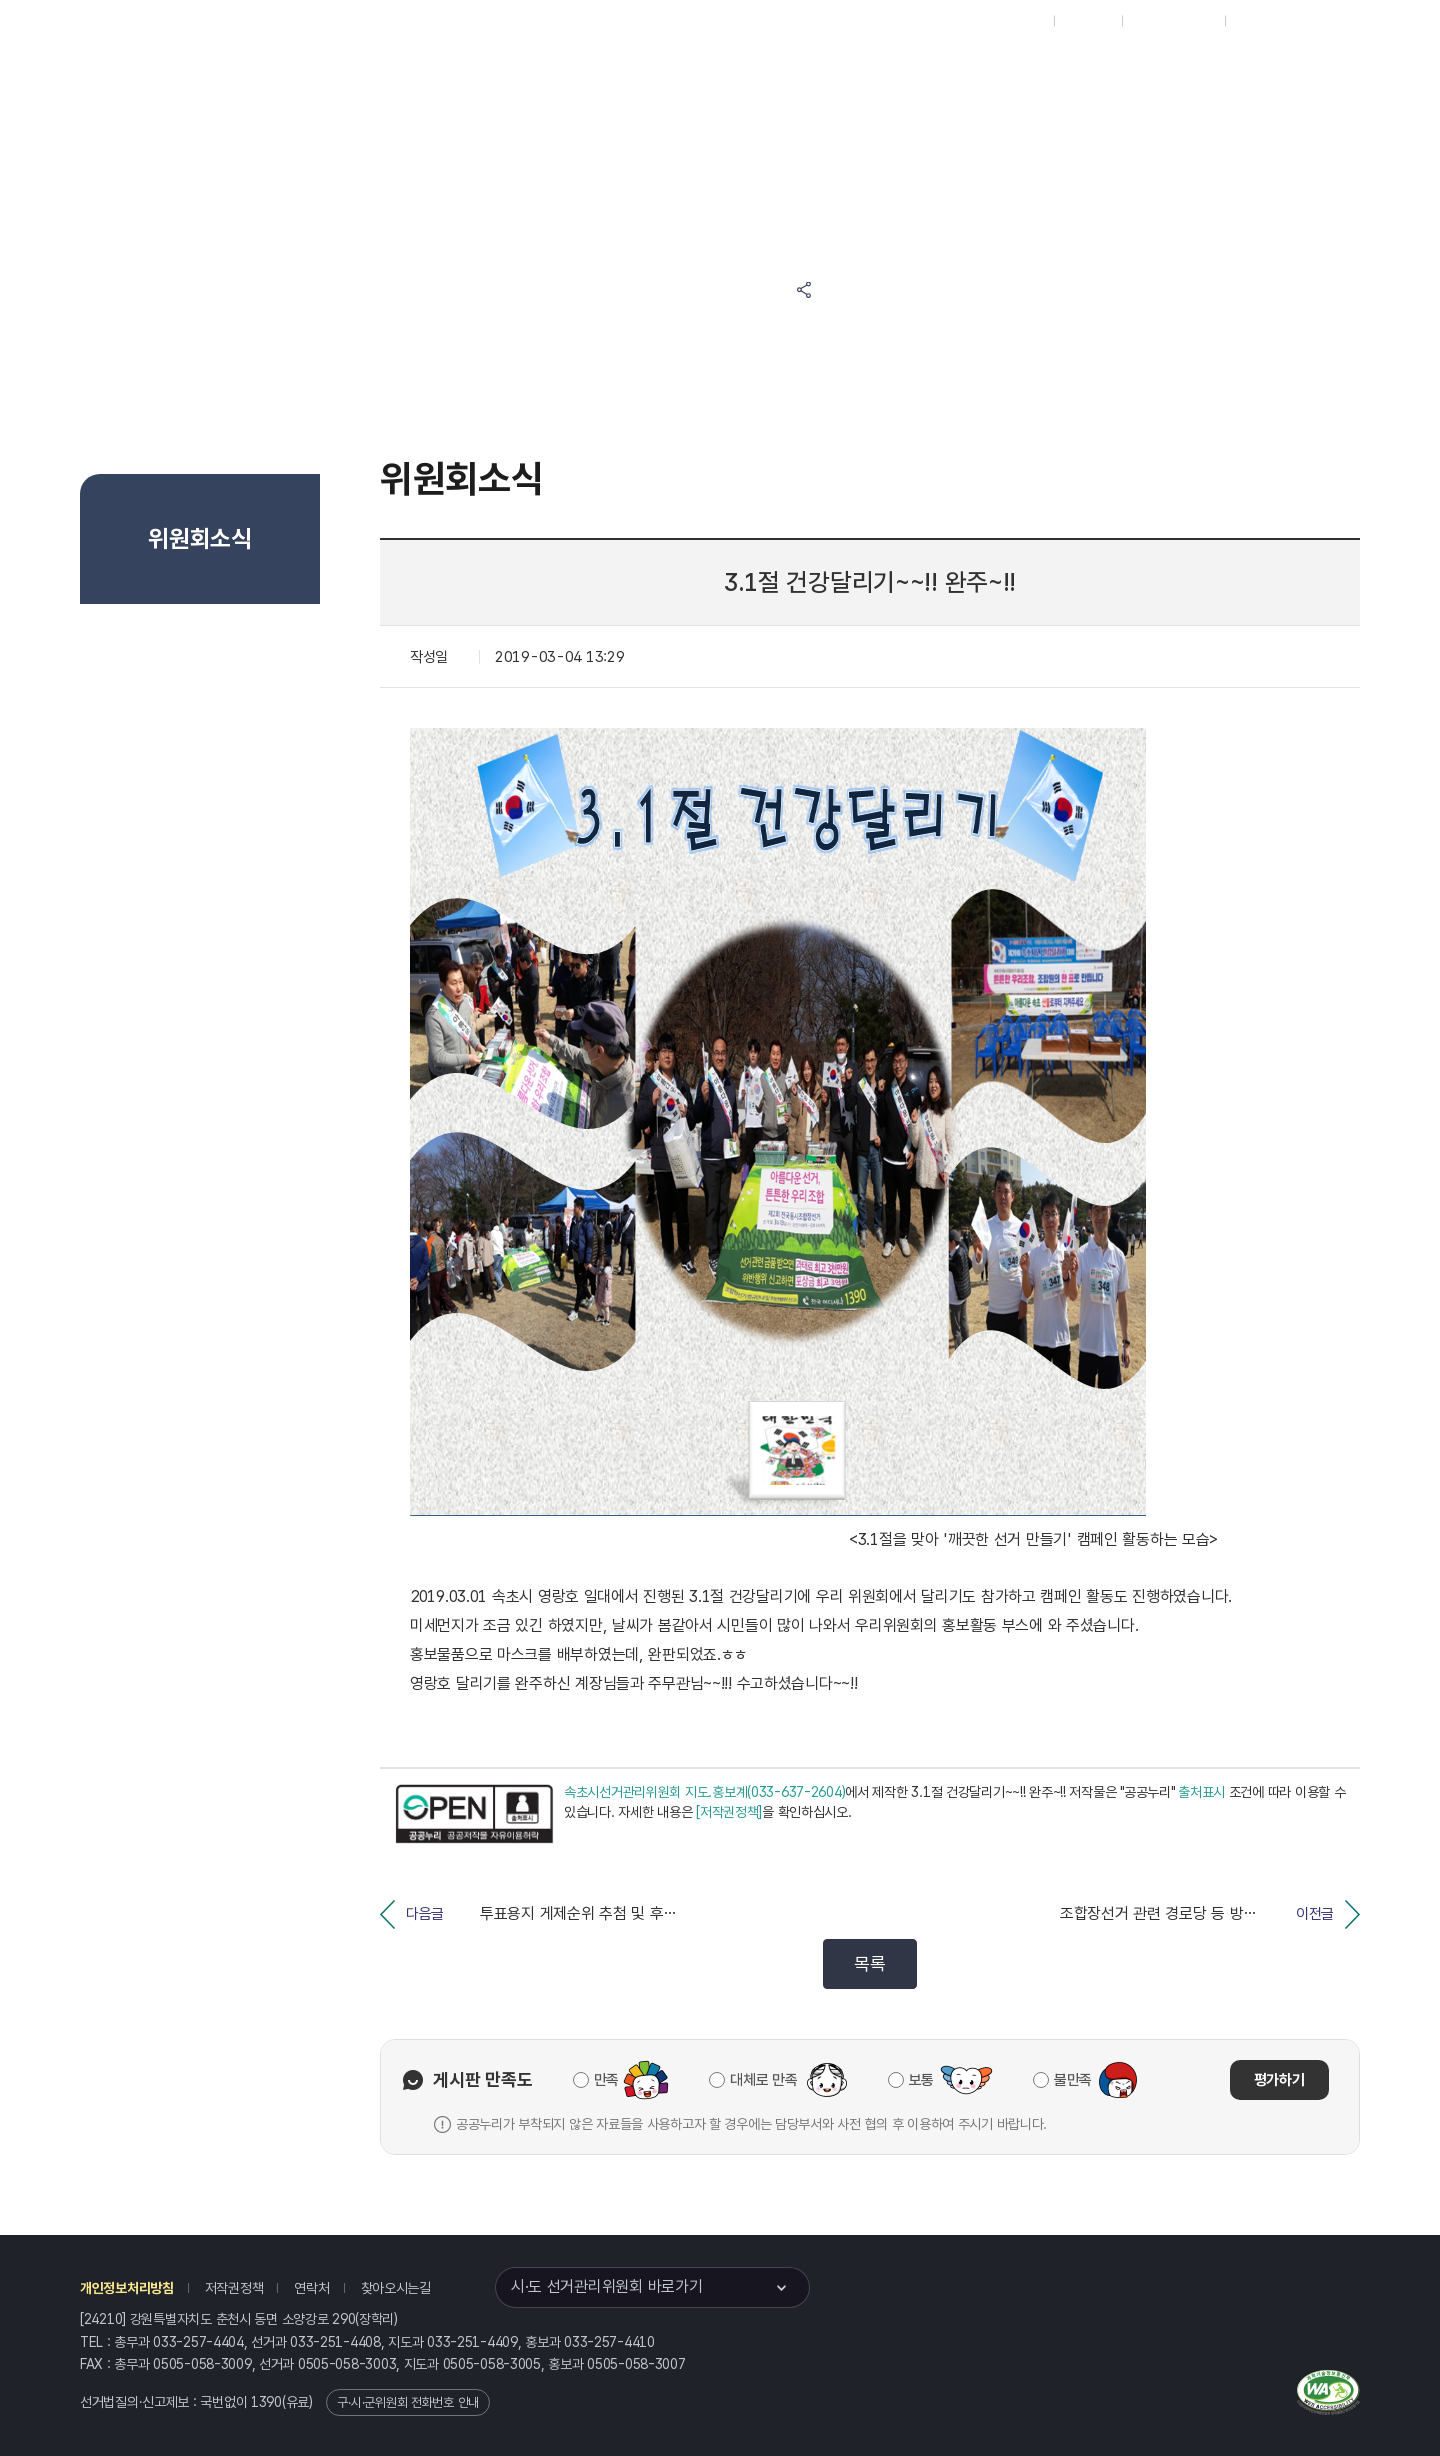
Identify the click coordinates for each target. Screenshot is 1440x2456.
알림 (656, 71)
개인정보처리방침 (127, 2288)
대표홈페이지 (1008, 21)
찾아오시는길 (396, 2288)
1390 (266, 2402)
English (1257, 21)
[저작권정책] (729, 1812)
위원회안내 (754, 71)
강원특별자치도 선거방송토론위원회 (906, 71)
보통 (921, 2080)
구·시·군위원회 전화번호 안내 (408, 2402)
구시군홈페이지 (1173, 21)
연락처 (311, 2288)
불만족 (1073, 2080)
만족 (606, 2080)
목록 (869, 1963)
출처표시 (1201, 1792)
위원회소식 (442, 71)
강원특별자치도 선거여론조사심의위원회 (1095, 71)
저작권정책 (234, 2288)
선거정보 (557, 71)
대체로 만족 (763, 2080)
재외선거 (1087, 21)
